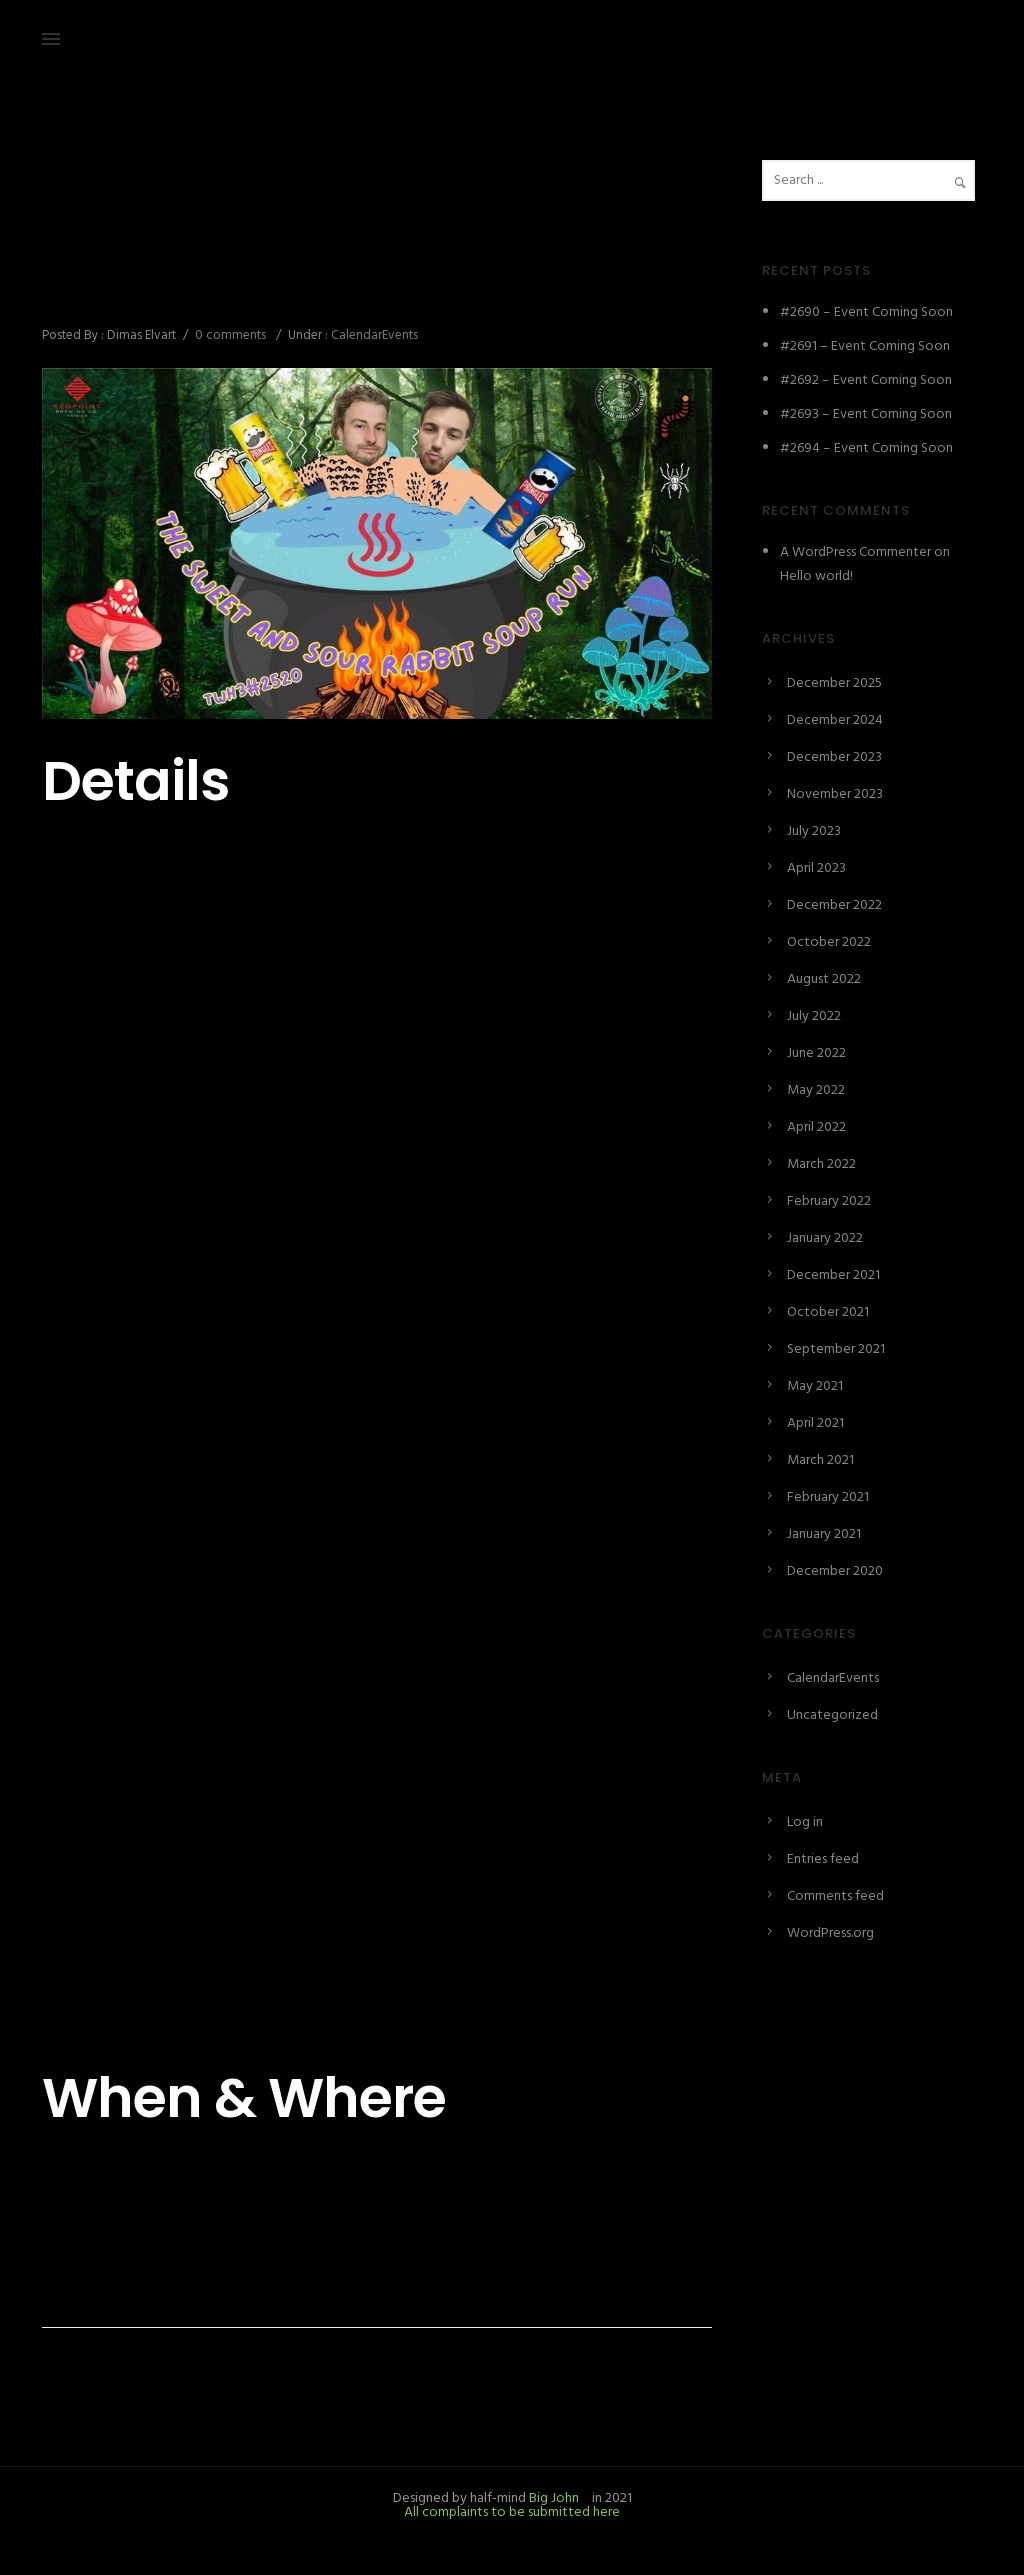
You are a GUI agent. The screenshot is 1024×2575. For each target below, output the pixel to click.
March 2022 (821, 1164)
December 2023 (834, 757)
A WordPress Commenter (855, 552)
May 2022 (816, 1090)
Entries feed (823, 1859)
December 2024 (835, 720)
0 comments (230, 335)
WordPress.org (830, 1933)
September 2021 (836, 1349)
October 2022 (829, 942)
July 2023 (814, 831)
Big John (552, 2498)
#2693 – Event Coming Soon (866, 414)
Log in (805, 1822)
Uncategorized (832, 1715)
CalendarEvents (373, 335)
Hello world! (816, 576)
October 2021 (828, 1312)
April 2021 (815, 1423)
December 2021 (833, 1275)
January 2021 (824, 1534)
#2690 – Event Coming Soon (866, 312)
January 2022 (825, 1238)
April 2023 (816, 868)
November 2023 (835, 794)
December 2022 (834, 905)
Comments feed (835, 1896)
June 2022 (816, 1053)
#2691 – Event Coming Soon (865, 346)
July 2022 (814, 1016)
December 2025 (834, 683)
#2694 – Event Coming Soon (866, 448)
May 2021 (815, 1386)
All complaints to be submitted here (512, 2512)
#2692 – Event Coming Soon (866, 380)
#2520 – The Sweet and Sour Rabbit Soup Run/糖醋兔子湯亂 (373, 270)
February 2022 (829, 1201)
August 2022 (824, 979)
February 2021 (828, 1497)
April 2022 (816, 1127)
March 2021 (820, 1460)
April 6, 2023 (78, 205)
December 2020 (835, 1571)
